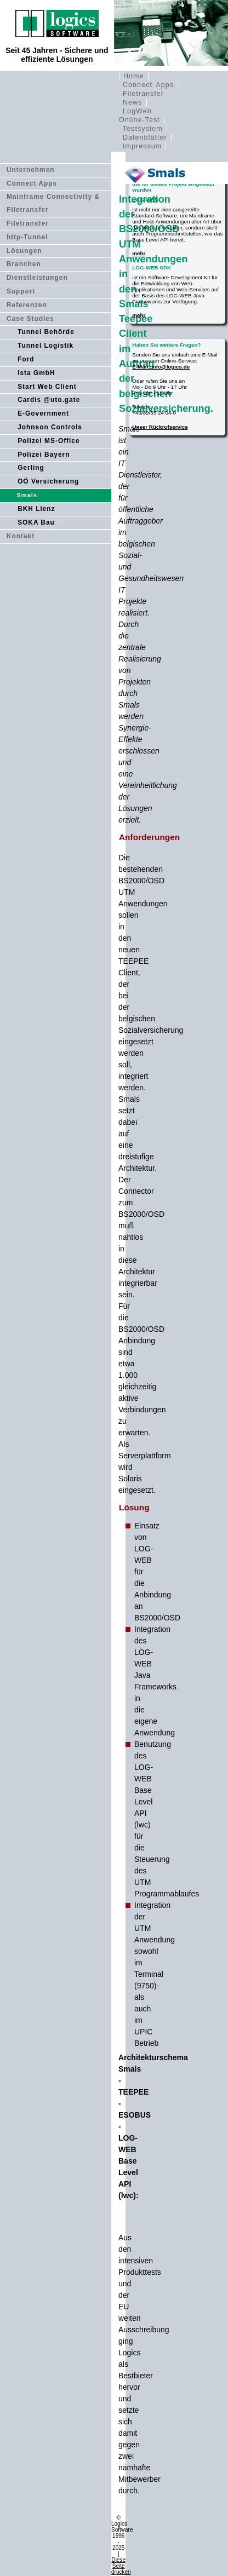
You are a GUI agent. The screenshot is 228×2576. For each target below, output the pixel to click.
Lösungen (24, 251)
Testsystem (143, 129)
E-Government (43, 413)
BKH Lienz (36, 509)
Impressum (142, 146)
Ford (26, 359)
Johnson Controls (50, 427)
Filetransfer (143, 93)
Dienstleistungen (37, 277)
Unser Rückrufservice (159, 427)
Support (21, 291)
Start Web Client (47, 386)
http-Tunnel (27, 237)
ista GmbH (36, 373)
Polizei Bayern (44, 454)
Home (133, 76)
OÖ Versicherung (48, 481)
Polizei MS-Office (48, 441)
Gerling (31, 468)
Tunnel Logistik (45, 345)
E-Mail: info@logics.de (161, 367)
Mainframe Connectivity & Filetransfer (53, 203)
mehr (138, 253)
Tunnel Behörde (46, 332)
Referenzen (27, 305)
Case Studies (30, 319)
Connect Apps (148, 85)
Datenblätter (145, 137)
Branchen (24, 264)
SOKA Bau (36, 522)
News (132, 102)
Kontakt (21, 536)
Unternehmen (31, 170)
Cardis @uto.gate (49, 400)
